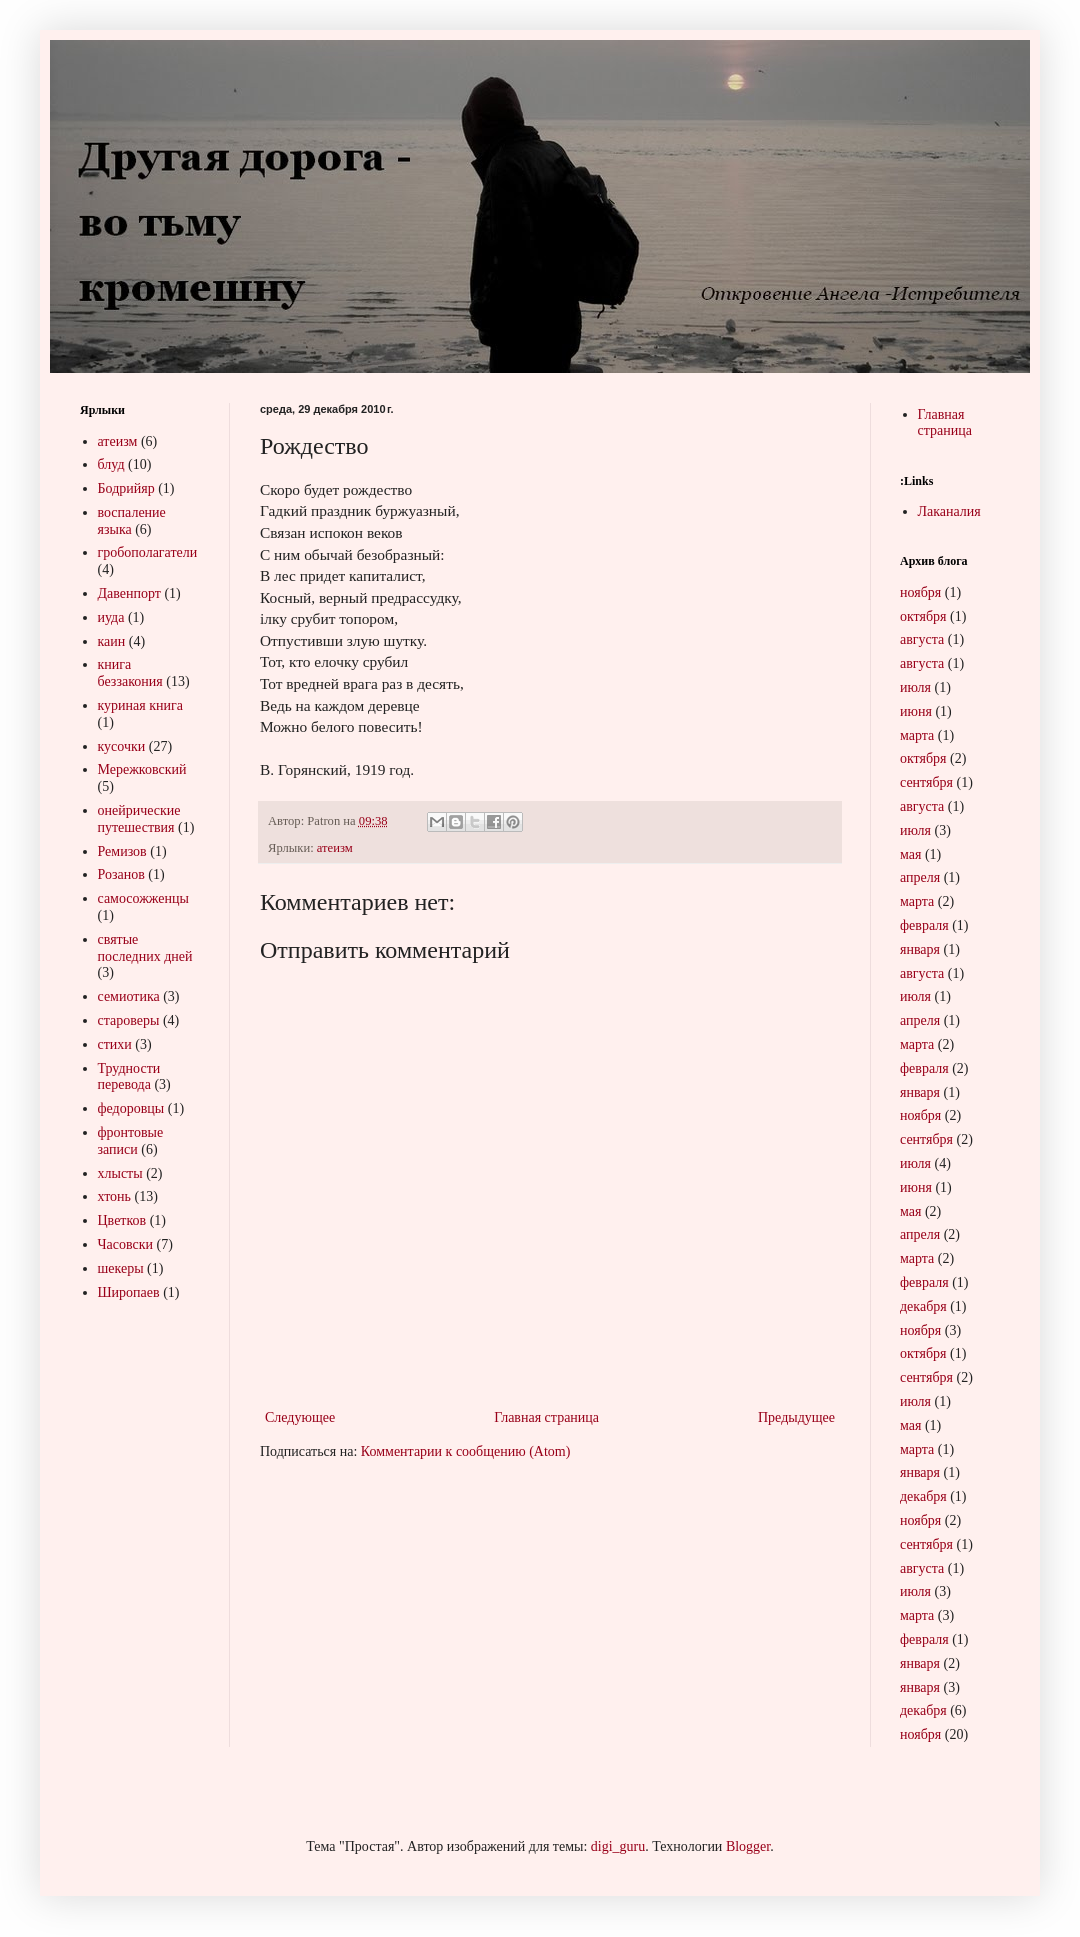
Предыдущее (796, 1417)
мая (910, 854)
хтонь (114, 1196)
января (920, 949)
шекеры (121, 1268)
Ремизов (122, 851)
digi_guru (618, 1846)
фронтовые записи (131, 1141)
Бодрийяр (126, 488)
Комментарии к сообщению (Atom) (466, 1451)
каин (112, 641)
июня (916, 711)
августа (922, 639)
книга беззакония (130, 673)
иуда (111, 617)
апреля (920, 877)
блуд (111, 464)
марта (917, 735)
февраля (924, 925)
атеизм (335, 848)
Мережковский (142, 769)
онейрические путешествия (139, 819)
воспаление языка (132, 521)
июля (915, 687)
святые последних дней (145, 948)
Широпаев (129, 1292)
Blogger (748, 1846)
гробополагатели (148, 552)
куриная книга (140, 705)
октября (923, 616)
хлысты (120, 1173)
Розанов (121, 874)
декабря (923, 1306)
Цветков (122, 1220)
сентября (926, 782)
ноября (920, 592)
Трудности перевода (129, 1077)
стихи (115, 1044)
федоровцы (131, 1108)
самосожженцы (143, 898)
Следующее (300, 1417)
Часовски (126, 1244)
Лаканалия (949, 511)
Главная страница (546, 1417)
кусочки (122, 746)
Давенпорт (129, 593)
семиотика (129, 996)
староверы (129, 1020)
